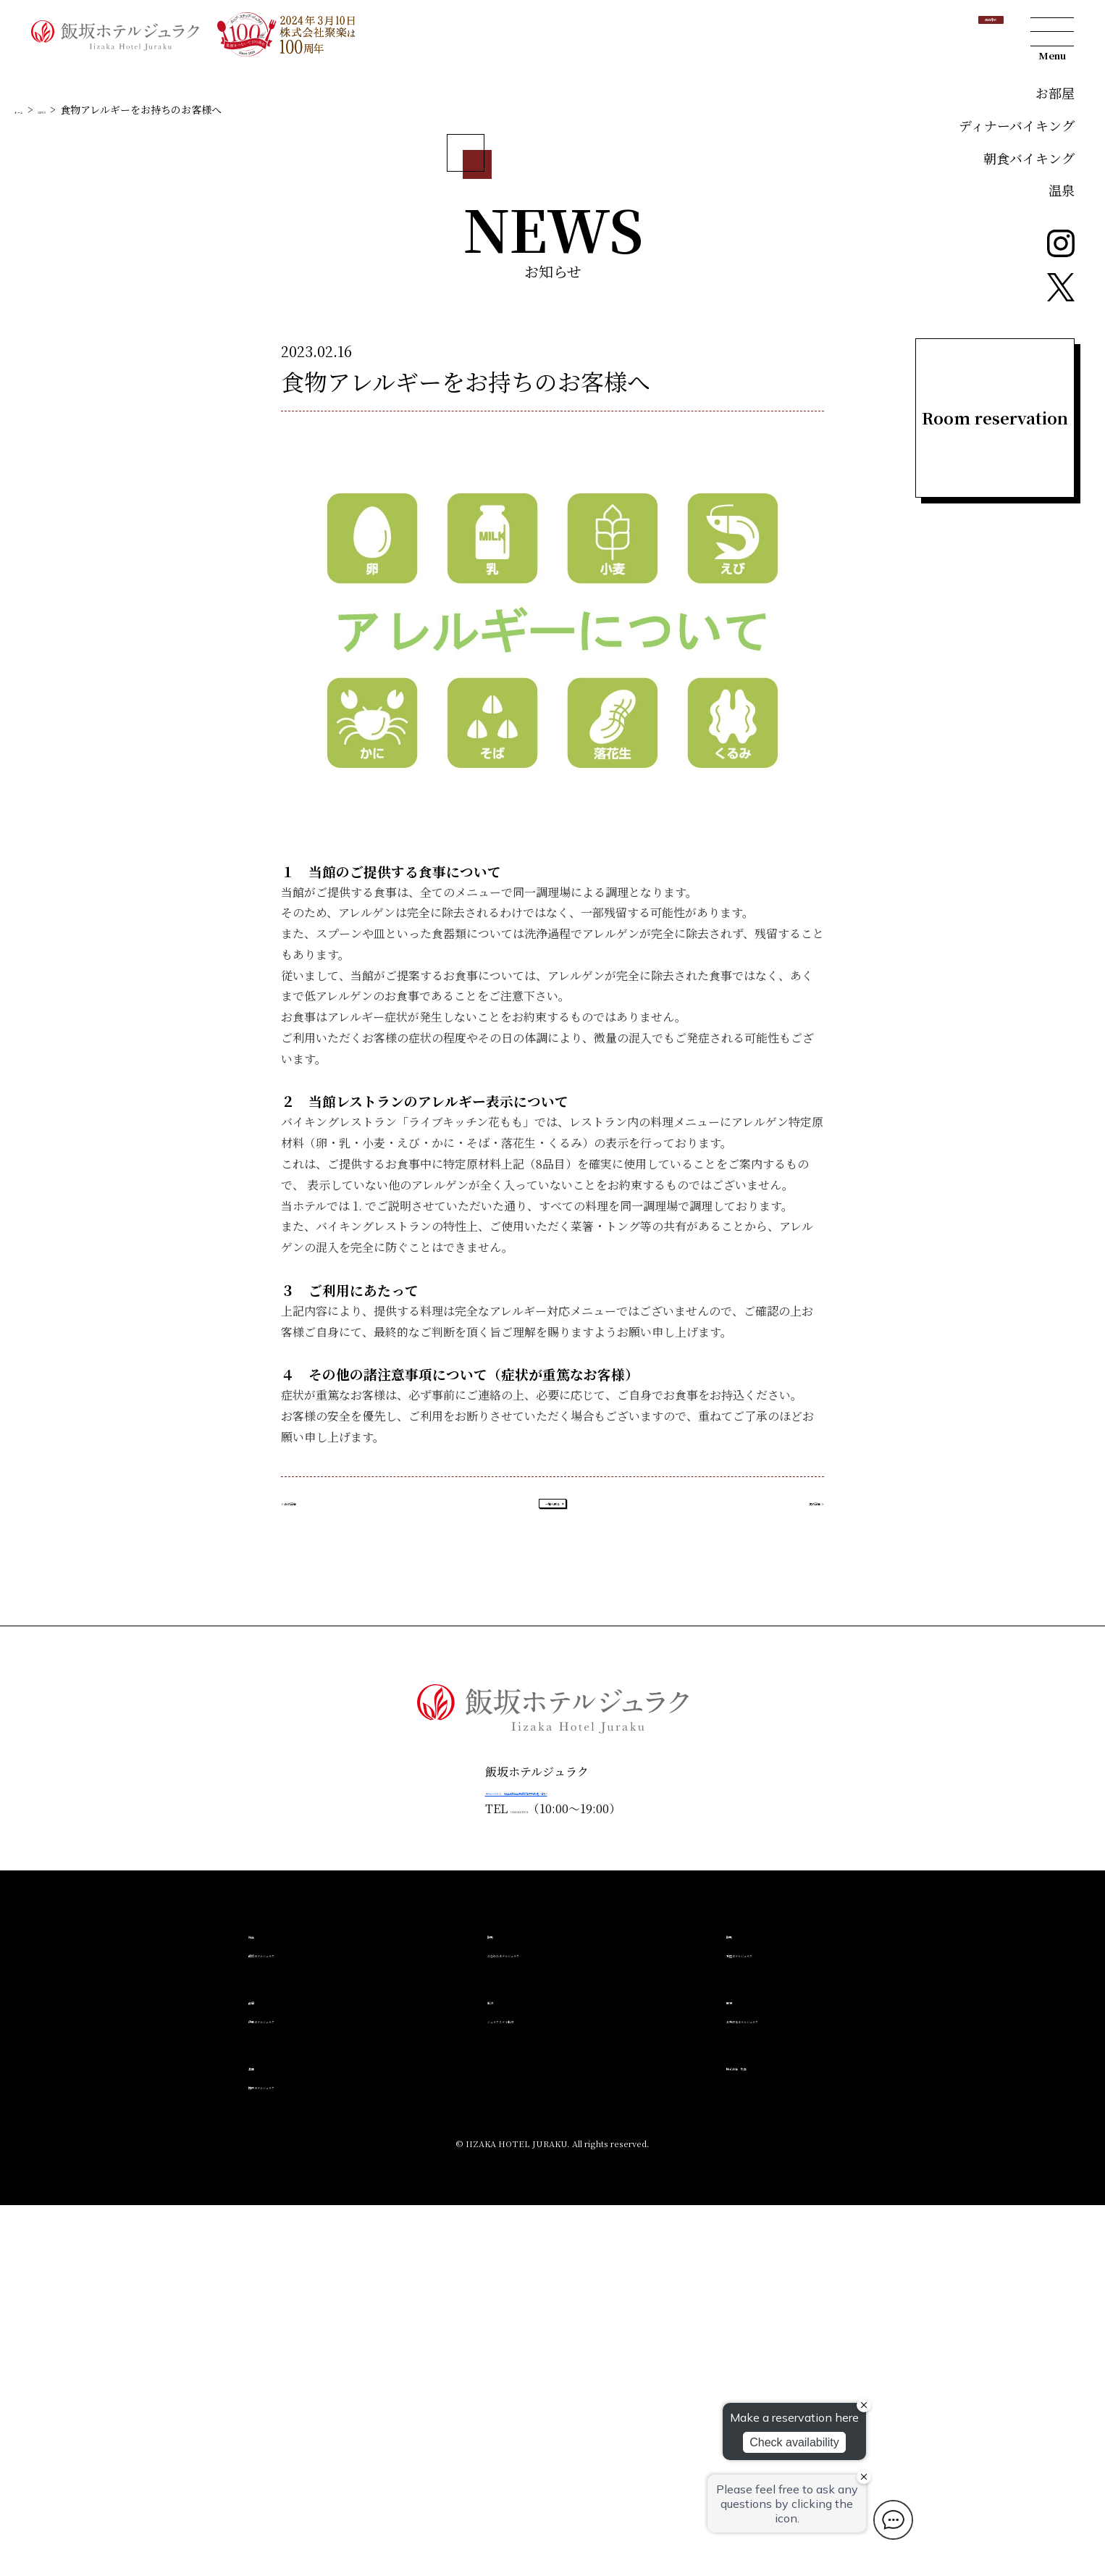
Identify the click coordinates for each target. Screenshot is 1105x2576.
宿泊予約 (953, 32)
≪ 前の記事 (311, 1862)
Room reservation (995, 417)
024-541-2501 (490, 2180)
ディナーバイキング (1017, 125)
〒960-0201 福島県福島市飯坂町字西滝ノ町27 (552, 2161)
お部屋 (1055, 92)
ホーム (29, 455)
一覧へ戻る (552, 1862)
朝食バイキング (1029, 158)
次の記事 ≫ (793, 1862)
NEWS (75, 455)
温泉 (1062, 189)
